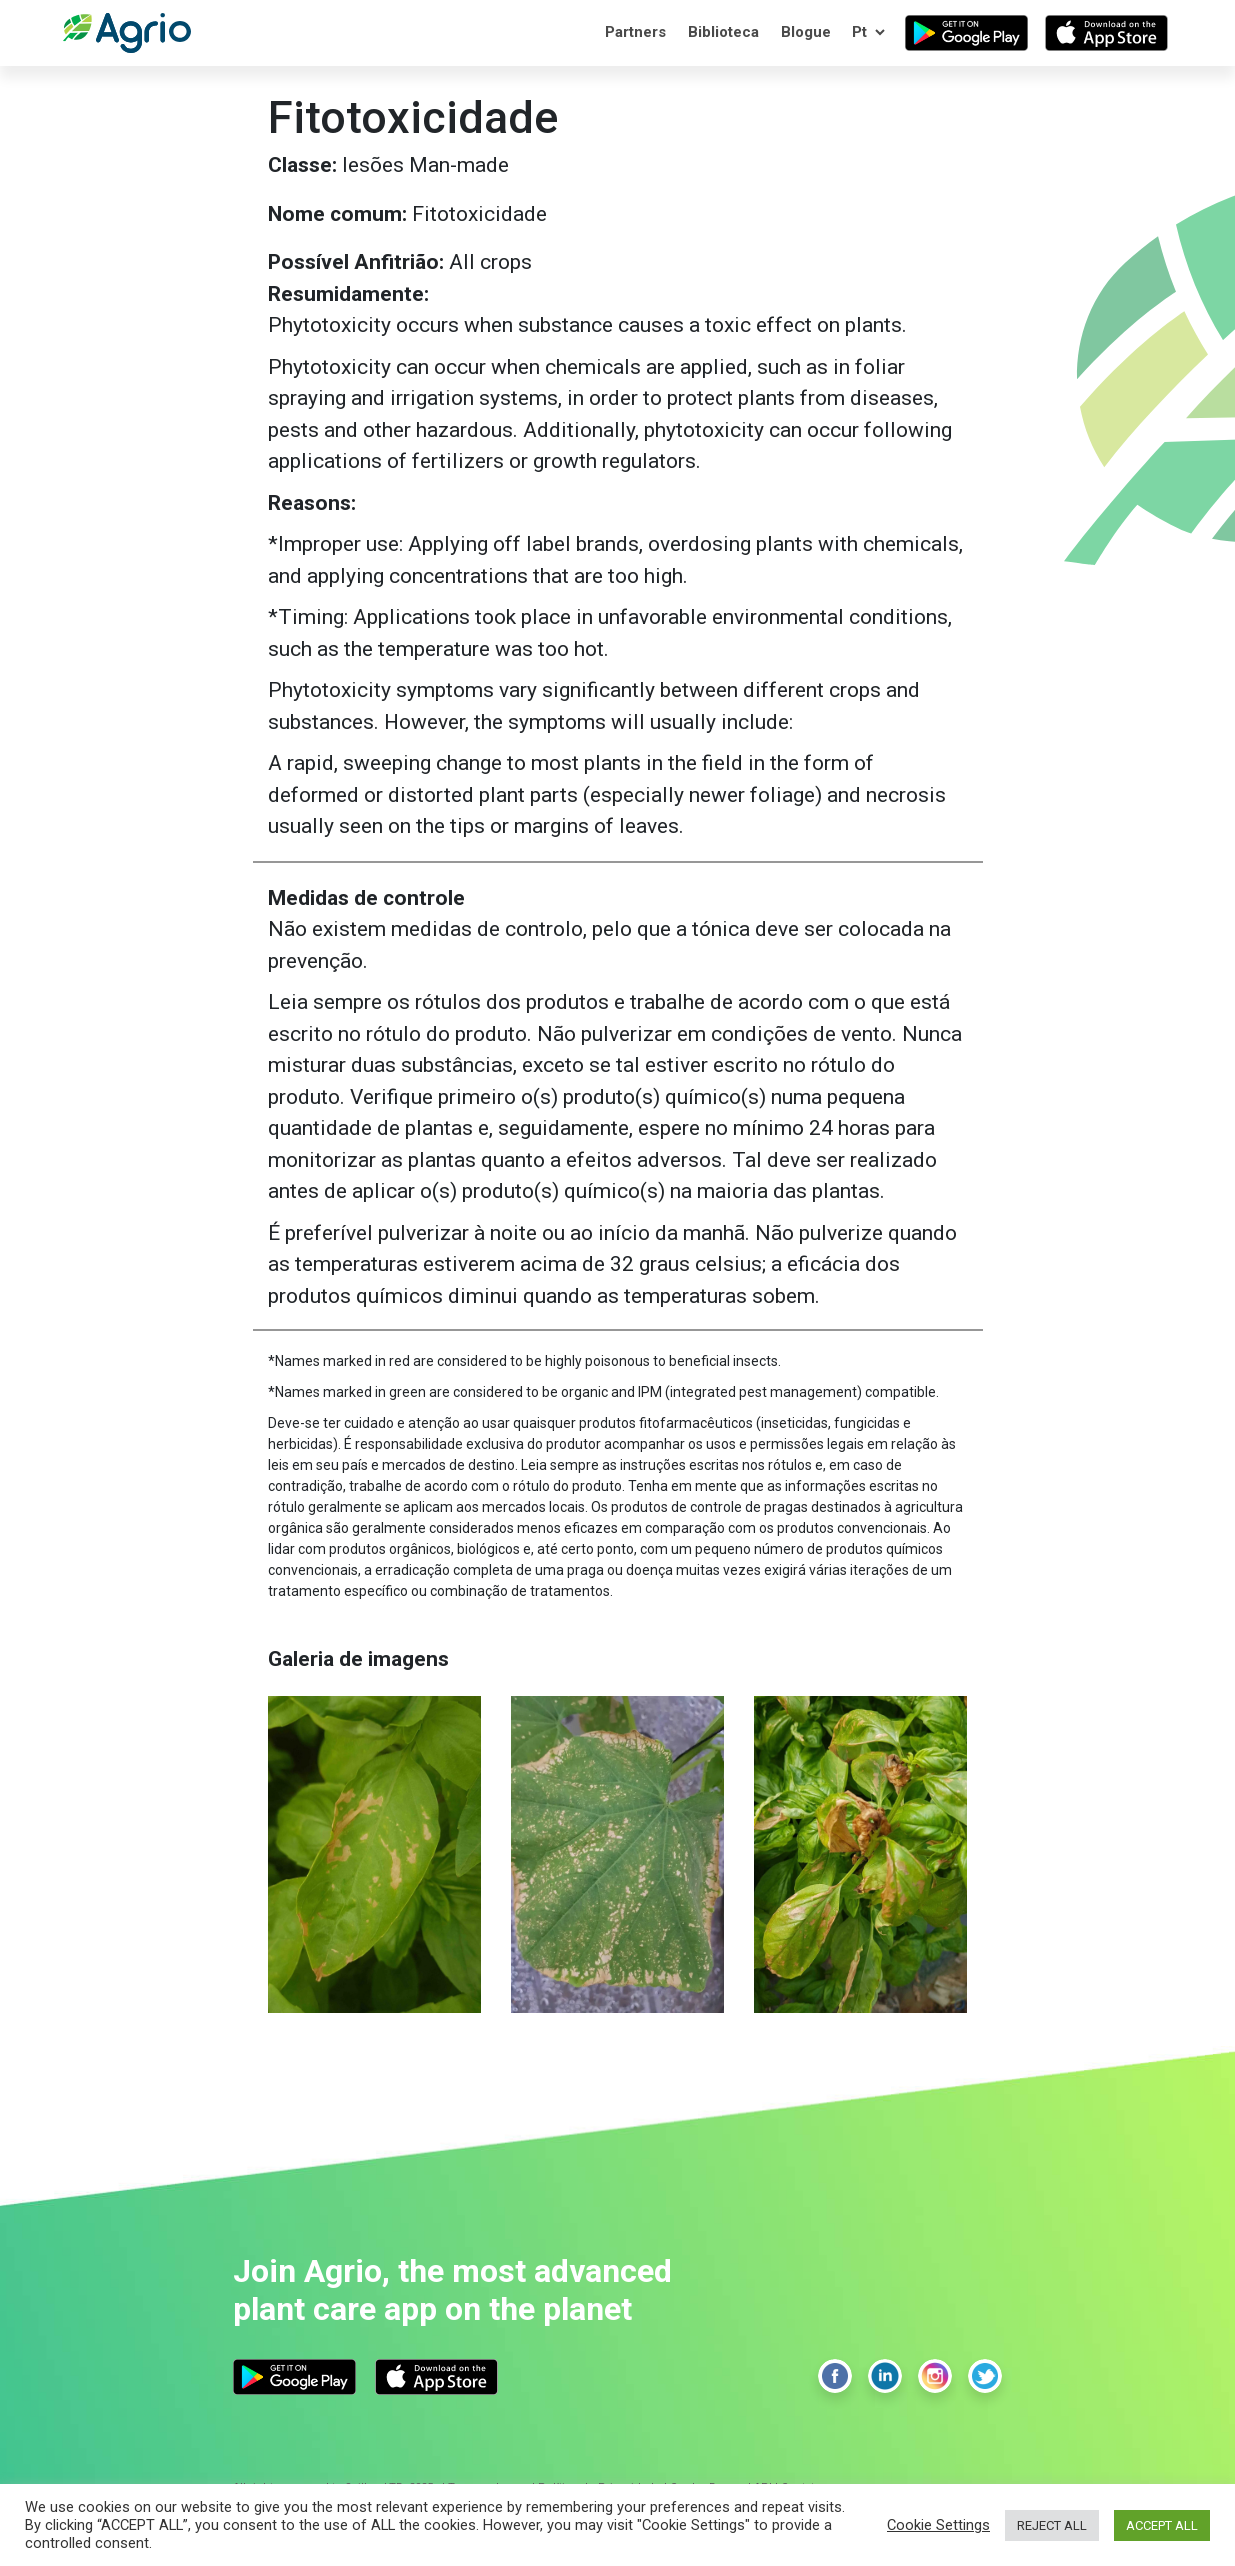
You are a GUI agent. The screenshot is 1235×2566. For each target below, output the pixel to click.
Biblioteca (723, 32)
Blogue (806, 32)
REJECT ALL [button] (1052, 2525)
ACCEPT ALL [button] (1162, 2525)
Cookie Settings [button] (938, 2525)
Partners (635, 32)
